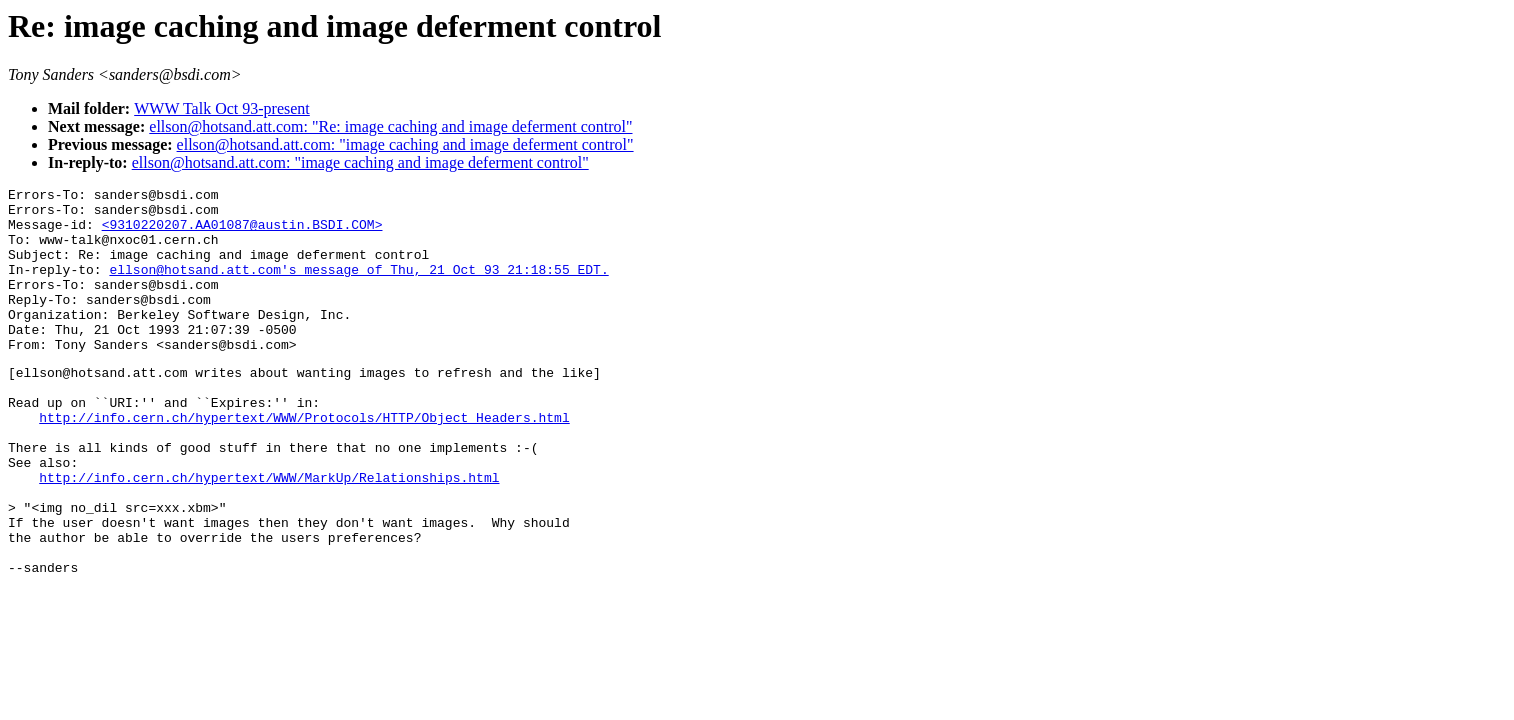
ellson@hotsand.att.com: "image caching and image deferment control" (405, 144)
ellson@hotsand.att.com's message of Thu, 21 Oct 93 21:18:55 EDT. (358, 287)
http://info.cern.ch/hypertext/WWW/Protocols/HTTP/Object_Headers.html (304, 462)
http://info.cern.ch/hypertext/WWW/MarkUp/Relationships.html (269, 534)
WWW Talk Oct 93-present (222, 108)
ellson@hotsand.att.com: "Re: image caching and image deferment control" (390, 126)
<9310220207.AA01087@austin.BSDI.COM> (242, 233)
